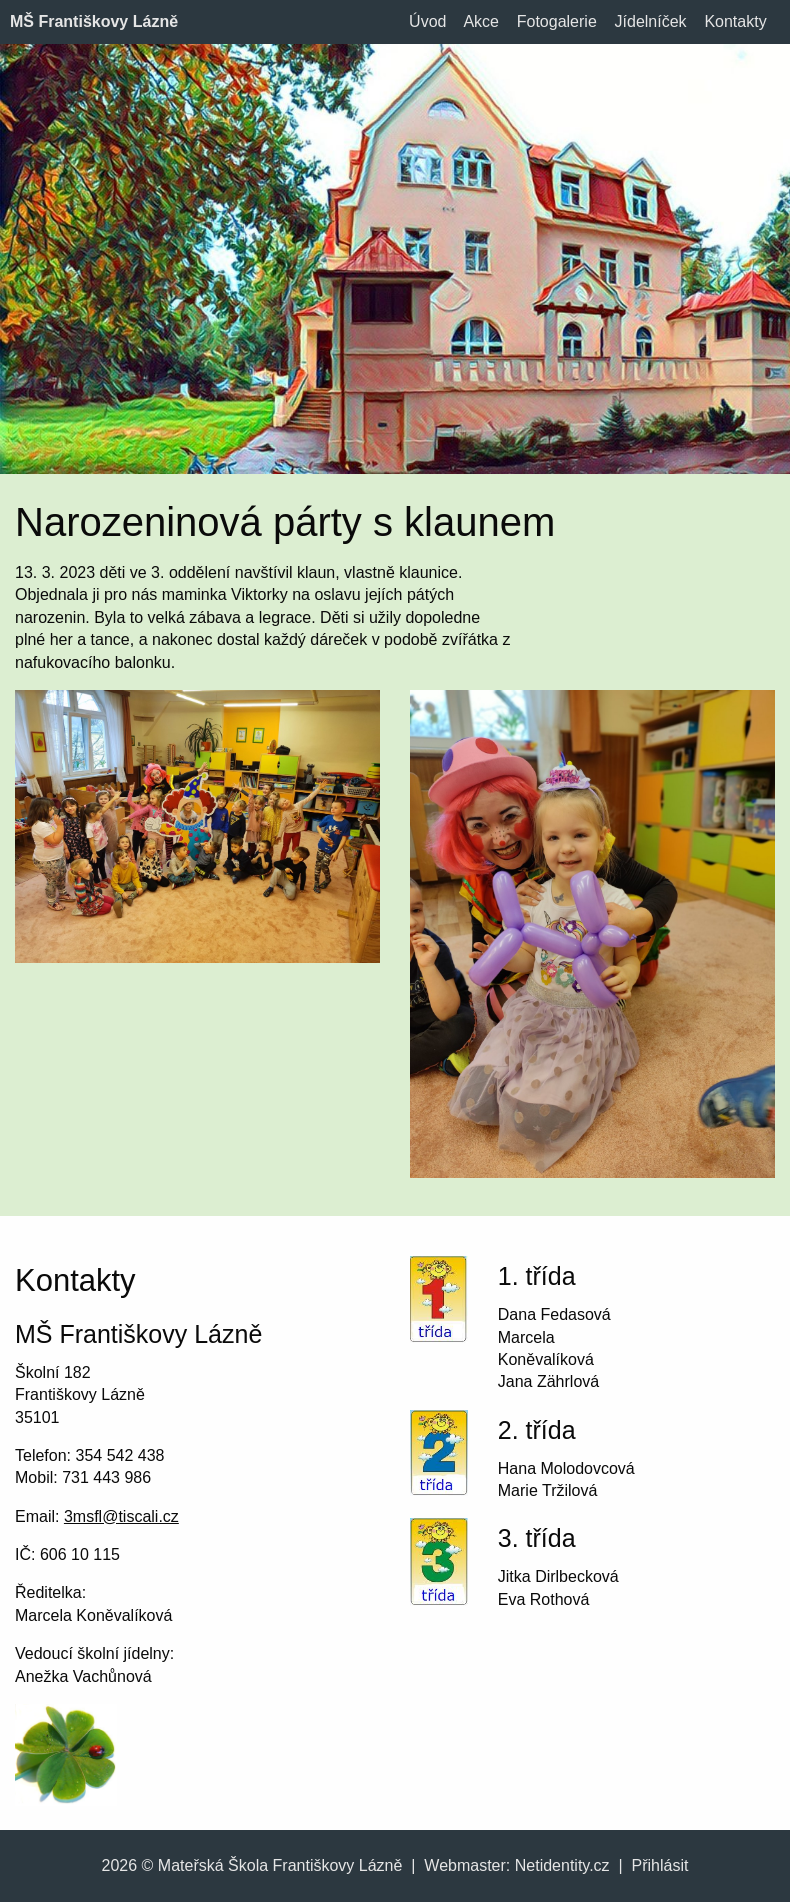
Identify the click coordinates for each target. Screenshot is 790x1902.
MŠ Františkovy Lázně (94, 21)
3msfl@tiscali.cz (121, 1516)
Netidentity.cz (562, 1865)
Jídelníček (651, 21)
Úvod (427, 21)
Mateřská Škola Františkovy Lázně (280, 1865)
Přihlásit (660, 1865)
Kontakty (735, 21)
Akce (481, 21)
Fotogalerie (557, 21)
